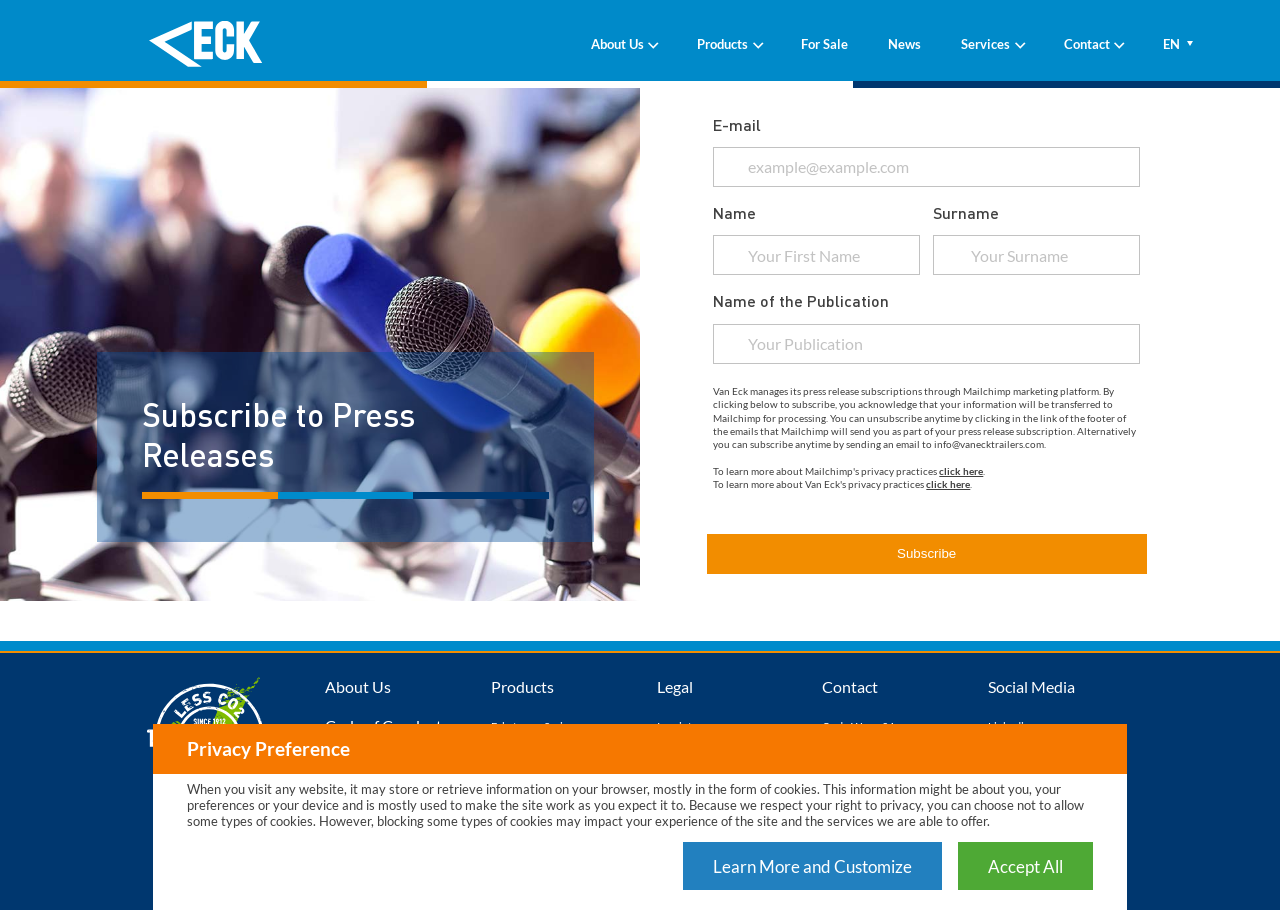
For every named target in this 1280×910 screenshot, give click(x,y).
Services (992, 44)
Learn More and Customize (812, 866)
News (904, 44)
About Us (624, 44)
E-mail (737, 124)
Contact (1093, 44)
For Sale (824, 44)
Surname (966, 212)
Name (734, 212)
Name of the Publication (801, 300)
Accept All (1025, 866)
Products (729, 44)
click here (961, 471)
